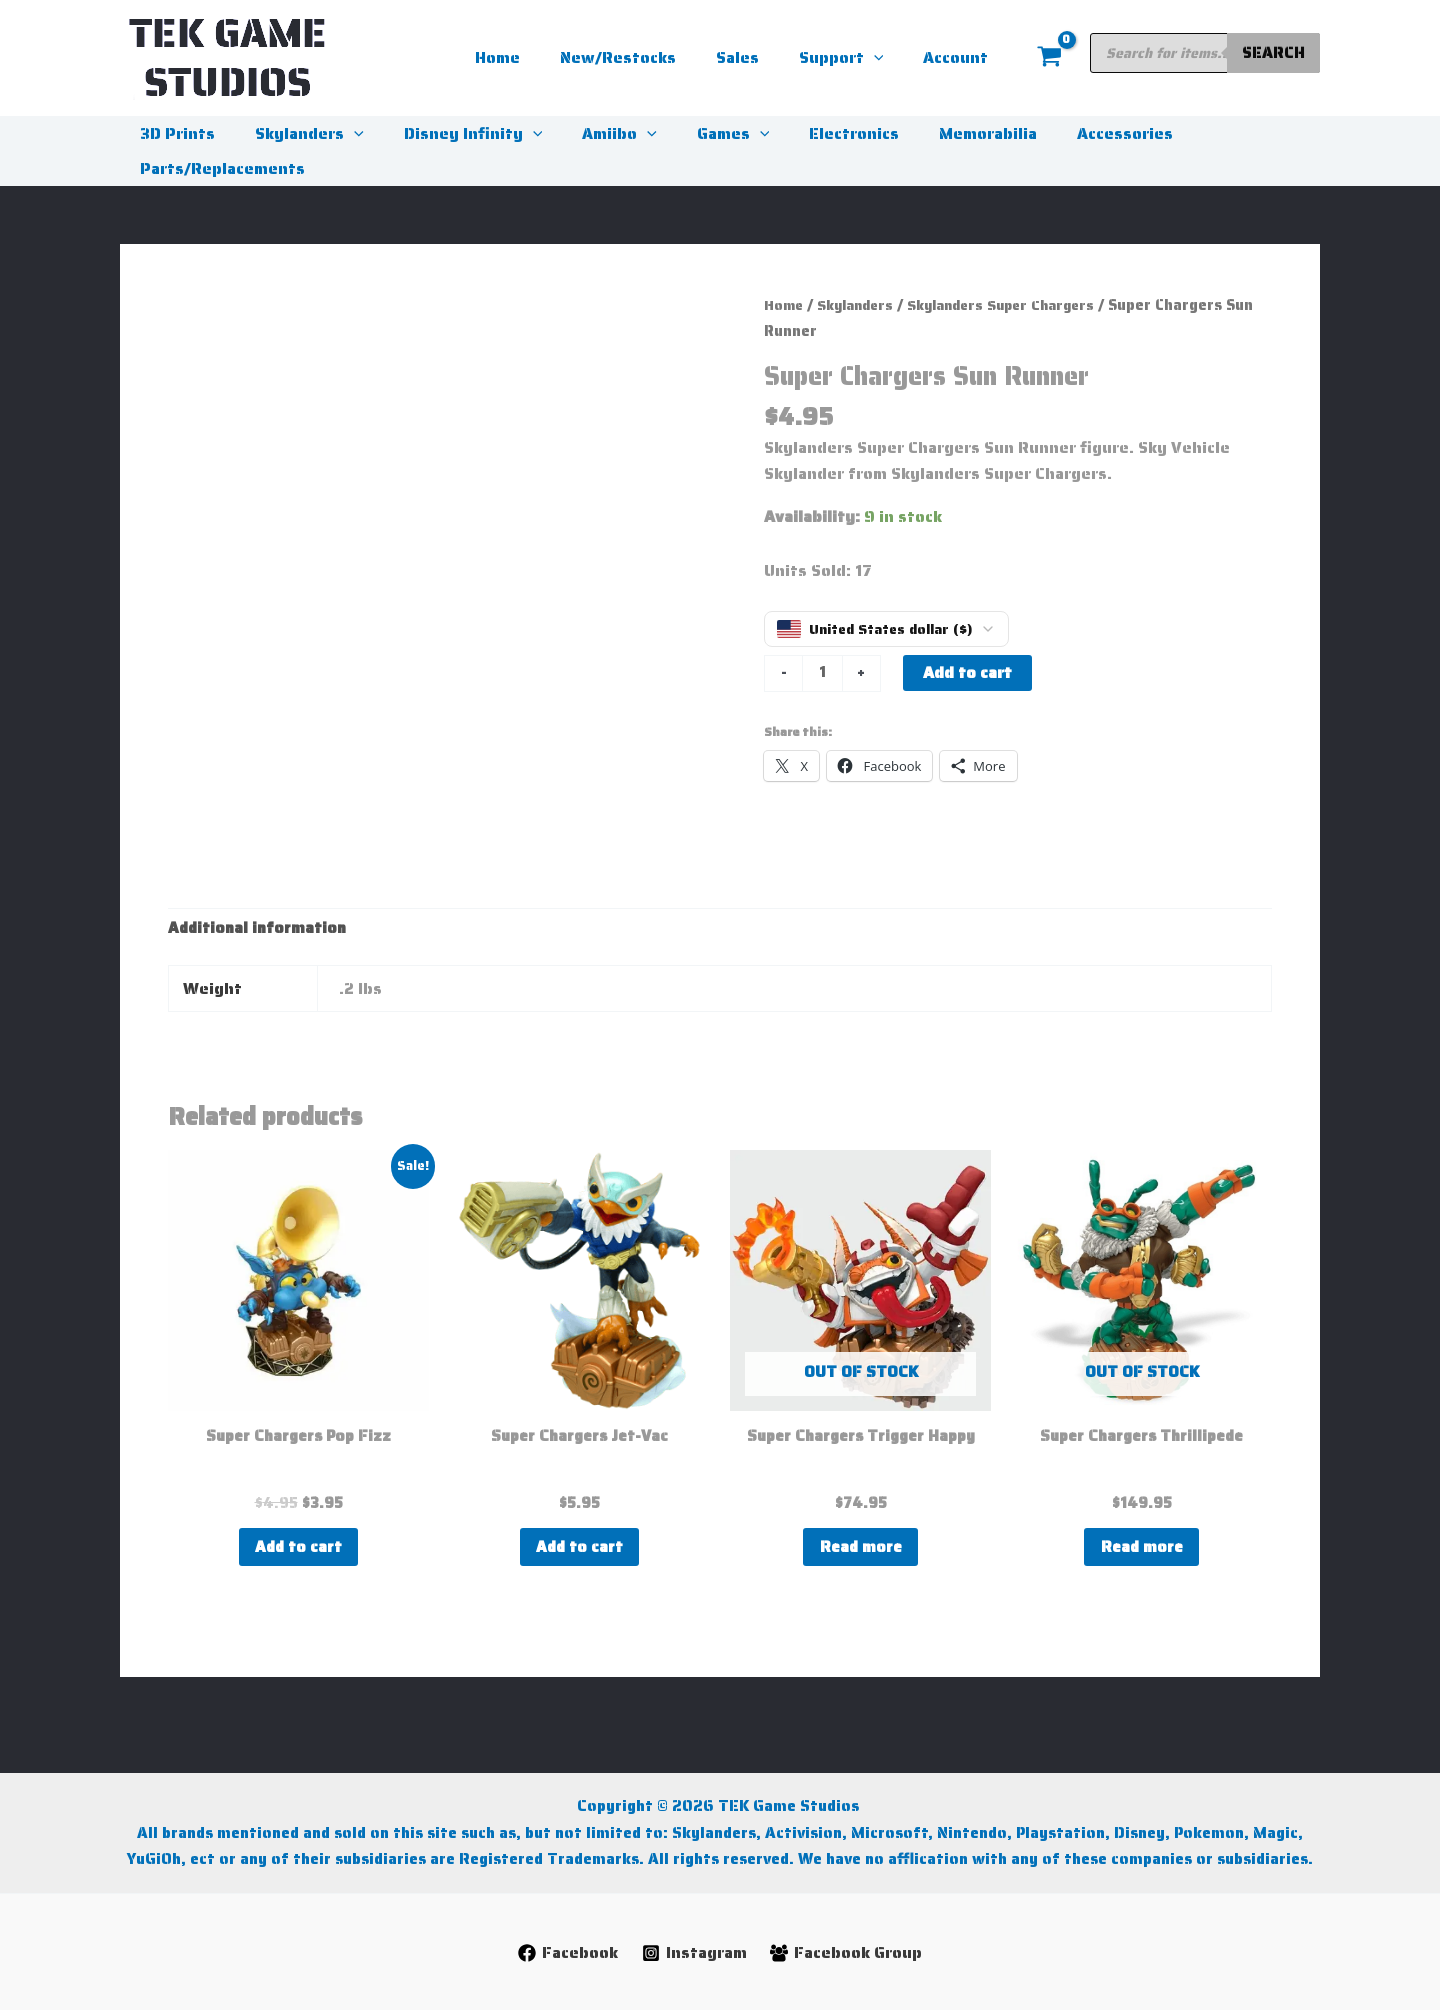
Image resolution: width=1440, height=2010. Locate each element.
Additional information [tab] (259, 928)
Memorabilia (936, 133)
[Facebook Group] (847, 1953)
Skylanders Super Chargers (1017, 304)
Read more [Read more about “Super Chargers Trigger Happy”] (860, 1549)
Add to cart (968, 672)
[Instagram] (694, 1953)
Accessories (1065, 133)
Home (533, 57)
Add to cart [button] (298, 1549)
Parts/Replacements (218, 168)
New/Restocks (646, 57)
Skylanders (297, 133)
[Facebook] (566, 1953)
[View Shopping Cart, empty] (1049, 58)
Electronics (810, 133)
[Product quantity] (823, 674)
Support (853, 58)
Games (697, 133)
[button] (886, 58)
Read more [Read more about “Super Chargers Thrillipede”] (1141, 1549)
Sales (757, 57)
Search (1273, 52)
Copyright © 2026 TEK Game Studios (720, 1779)
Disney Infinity (453, 133)
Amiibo (591, 133)
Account (959, 57)
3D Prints (173, 133)
